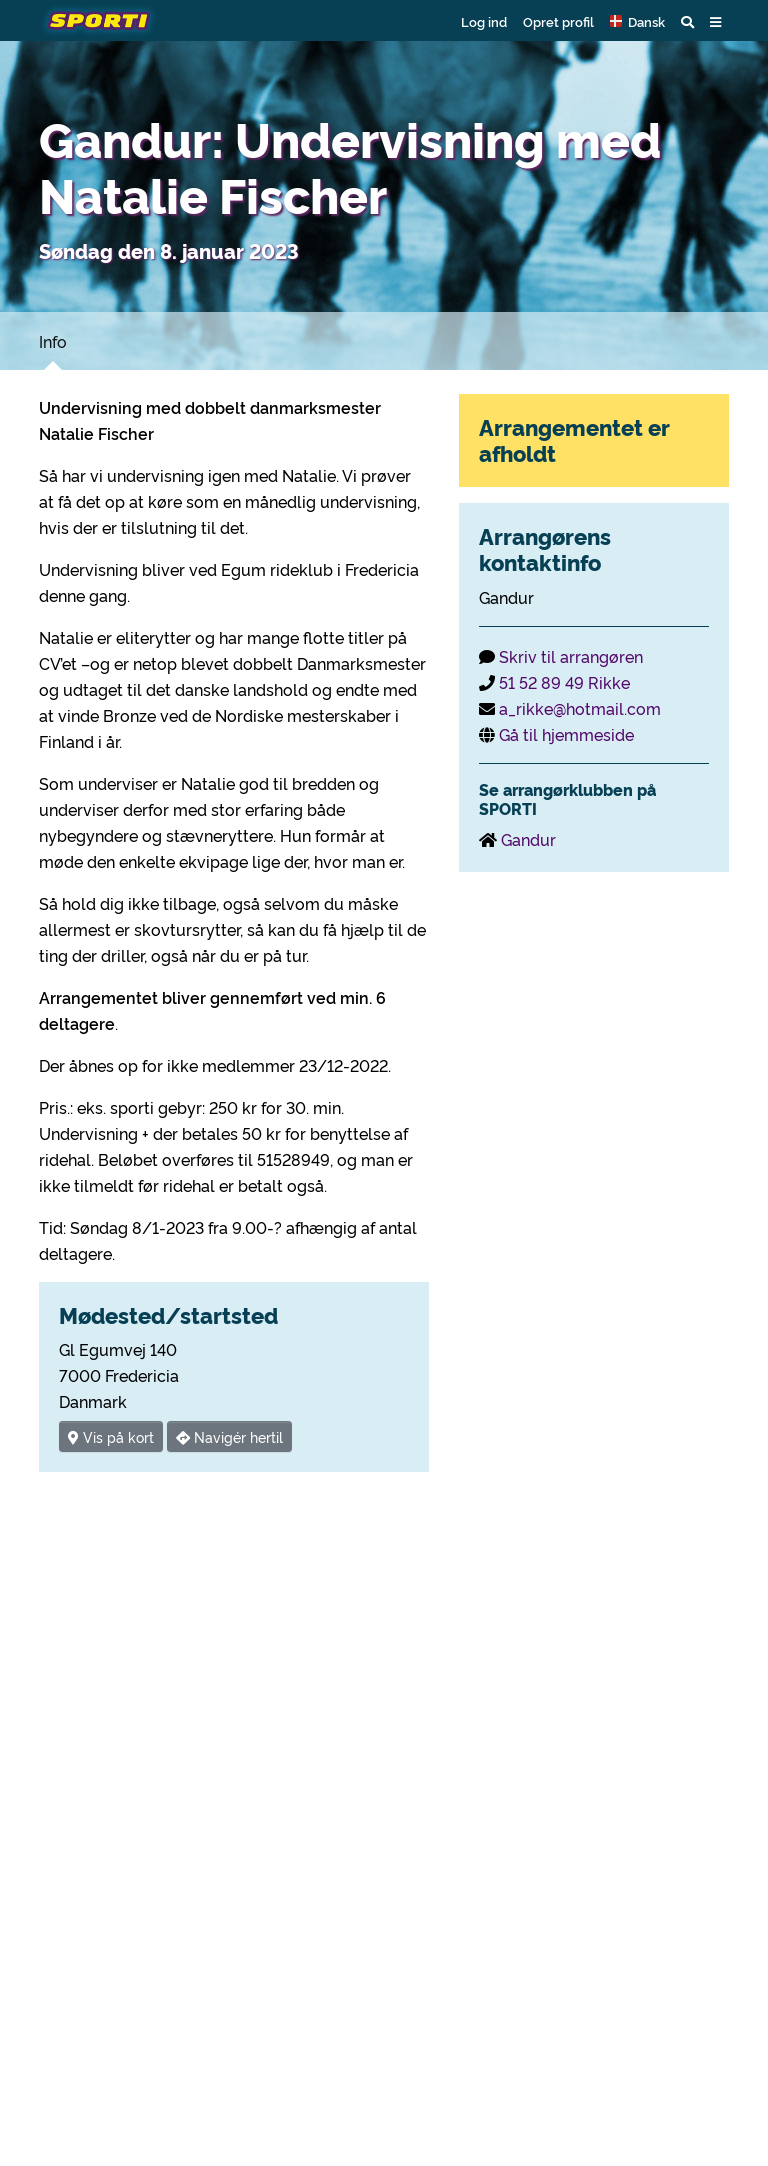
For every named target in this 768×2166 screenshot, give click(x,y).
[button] (637, 21)
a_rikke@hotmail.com (580, 708)
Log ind (484, 21)
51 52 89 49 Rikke (564, 682)
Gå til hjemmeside (566, 734)
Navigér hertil (229, 1436)
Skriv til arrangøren (571, 656)
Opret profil (558, 21)
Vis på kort (111, 1436)
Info (53, 341)
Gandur (528, 839)
